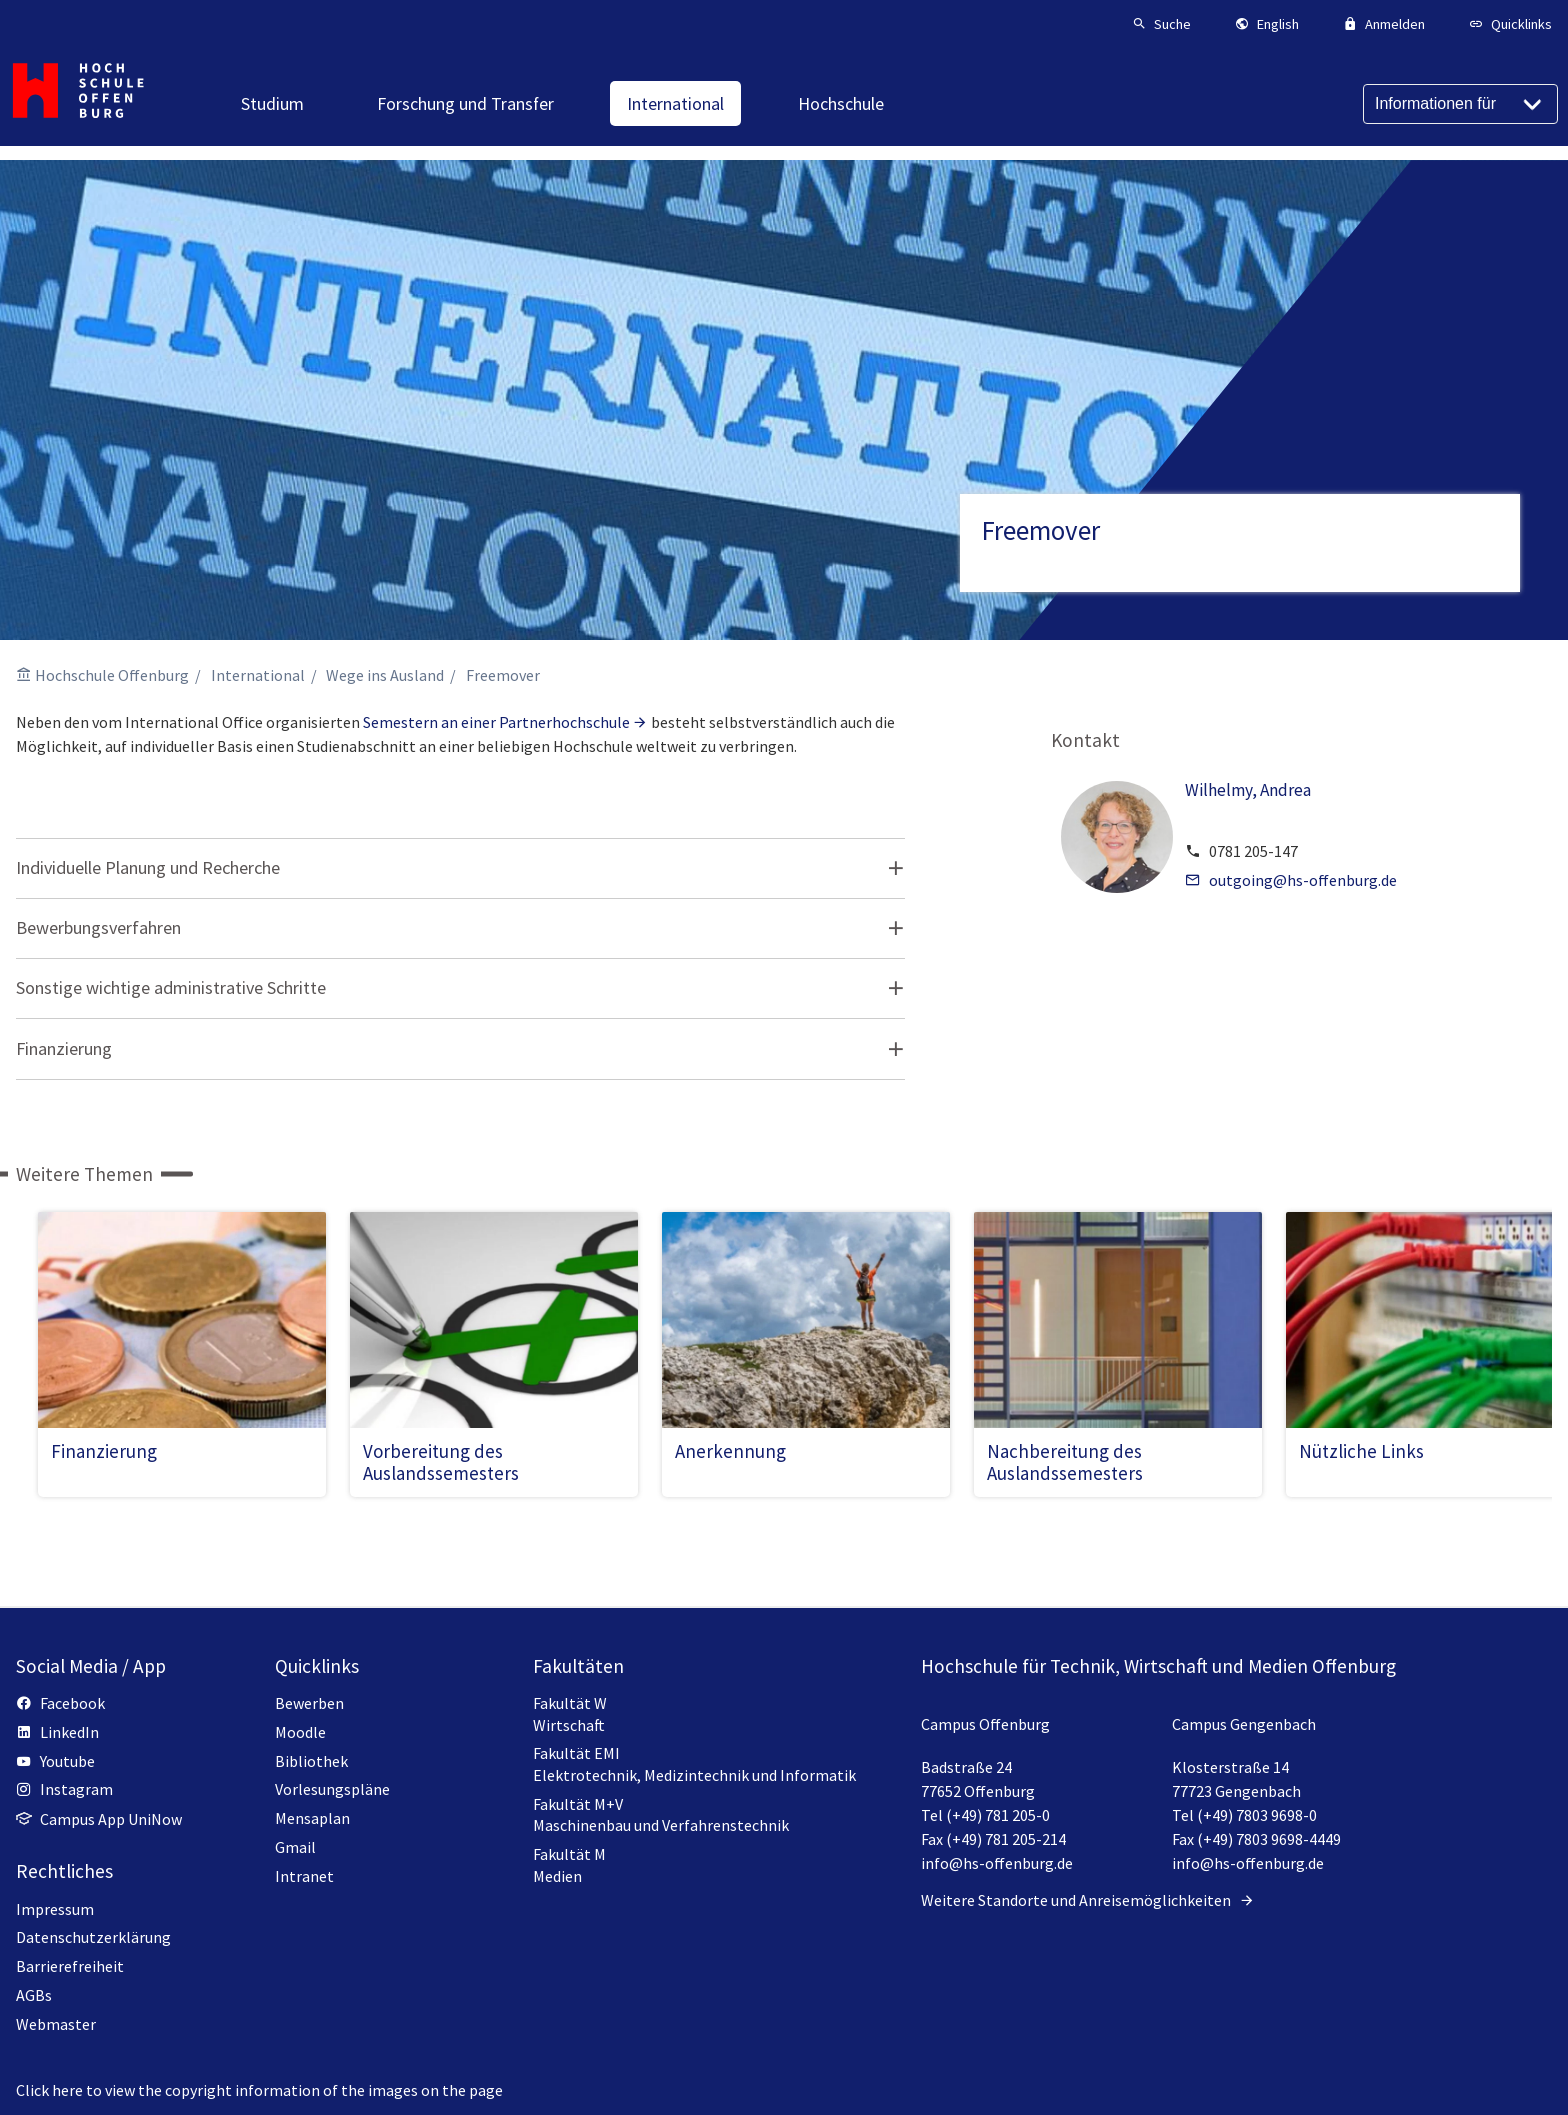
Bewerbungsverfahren (98, 927)
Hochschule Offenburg (112, 675)
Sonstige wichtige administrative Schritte (171, 987)
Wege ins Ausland (385, 675)
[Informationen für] (1460, 104)
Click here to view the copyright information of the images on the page (259, 2090)
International (258, 675)
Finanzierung (64, 1048)
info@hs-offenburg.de (997, 1863)
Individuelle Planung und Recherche (148, 867)
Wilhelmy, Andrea (1248, 790)
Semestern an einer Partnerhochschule (496, 722)
